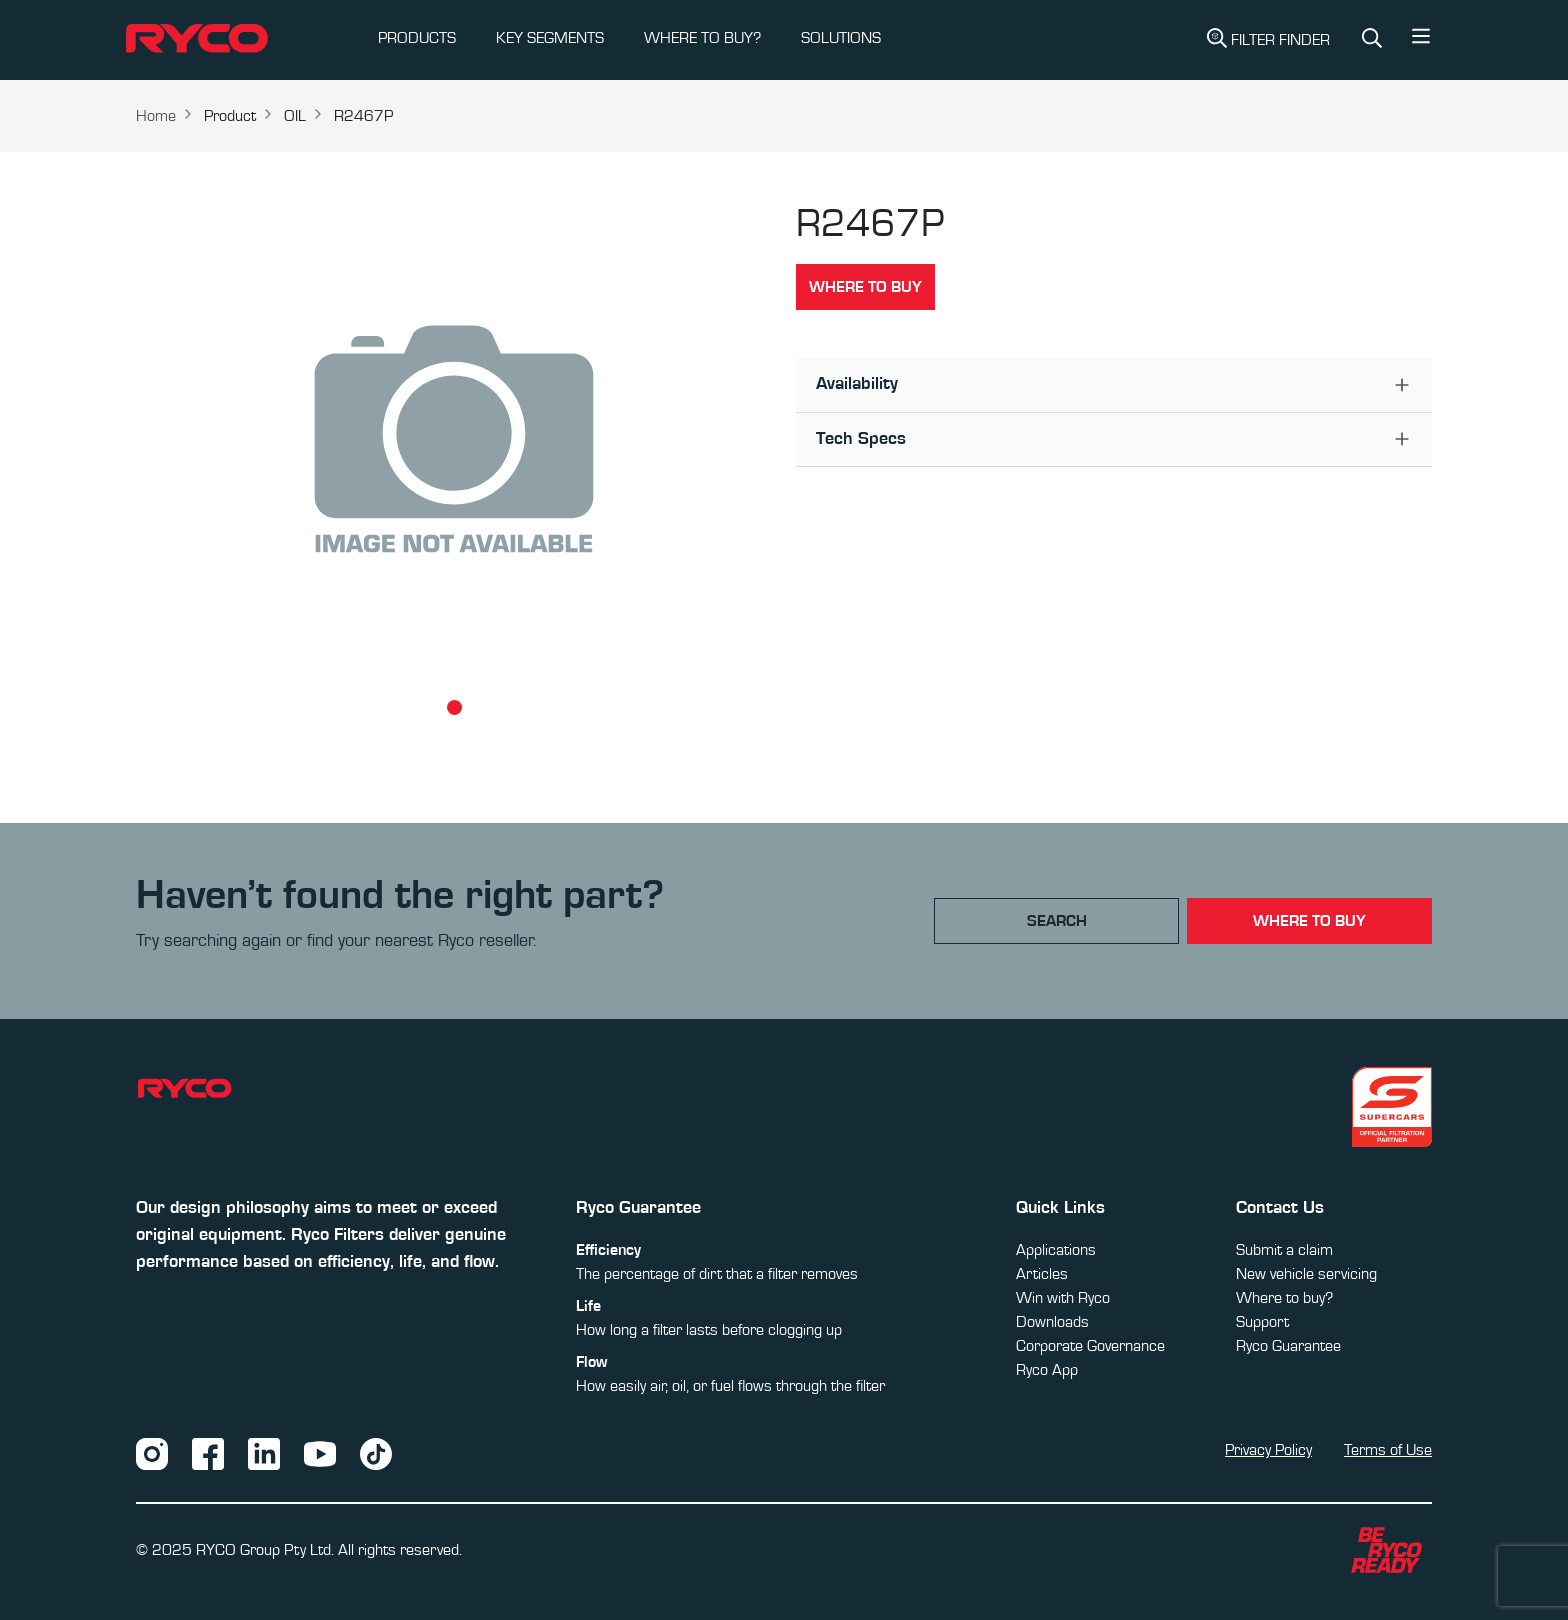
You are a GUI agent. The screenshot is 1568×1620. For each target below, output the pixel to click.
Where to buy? (1284, 1298)
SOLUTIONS (841, 38)
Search (1057, 921)
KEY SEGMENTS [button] (550, 38)
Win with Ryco (1063, 1298)
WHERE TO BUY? (702, 38)
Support (1262, 1322)
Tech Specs (861, 439)
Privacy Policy (1268, 1450)
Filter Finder (1268, 38)
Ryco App (1047, 1370)
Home (156, 116)
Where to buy (865, 287)
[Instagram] (152, 1453)
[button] (1421, 41)
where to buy (1309, 921)
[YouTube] (320, 1453)
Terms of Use (1388, 1450)
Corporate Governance (1090, 1346)
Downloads (1052, 1322)
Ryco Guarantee (1288, 1346)
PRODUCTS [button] (417, 38)
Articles (1042, 1274)
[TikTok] (376, 1453)
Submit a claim (1284, 1250)
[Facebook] (208, 1453)
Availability (857, 384)
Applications (1056, 1250)
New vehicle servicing (1306, 1274)
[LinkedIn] (264, 1453)
